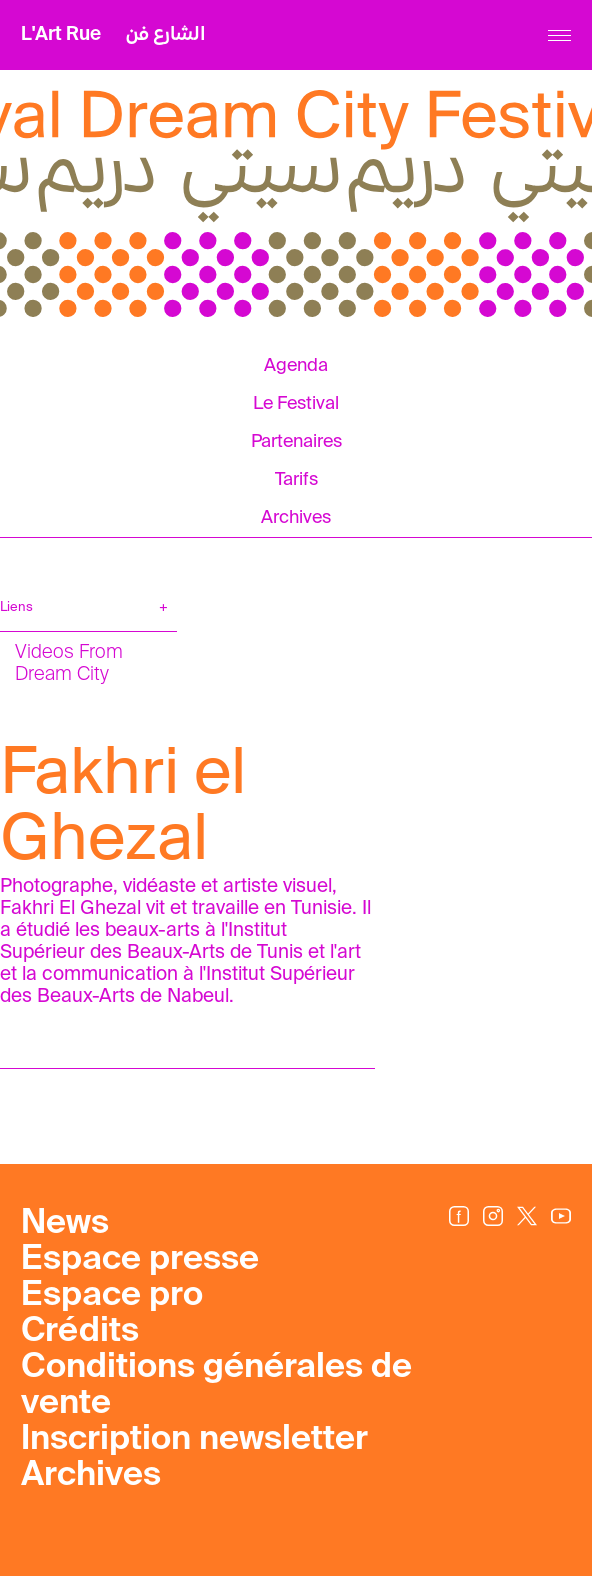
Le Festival (296, 404)
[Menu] (559, 35)
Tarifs (296, 480)
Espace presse (140, 1260)
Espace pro (112, 1296)
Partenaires (296, 442)
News (65, 1224)
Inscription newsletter (194, 1440)
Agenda (296, 366)
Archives (296, 518)
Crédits (80, 1332)
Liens (16, 607)
